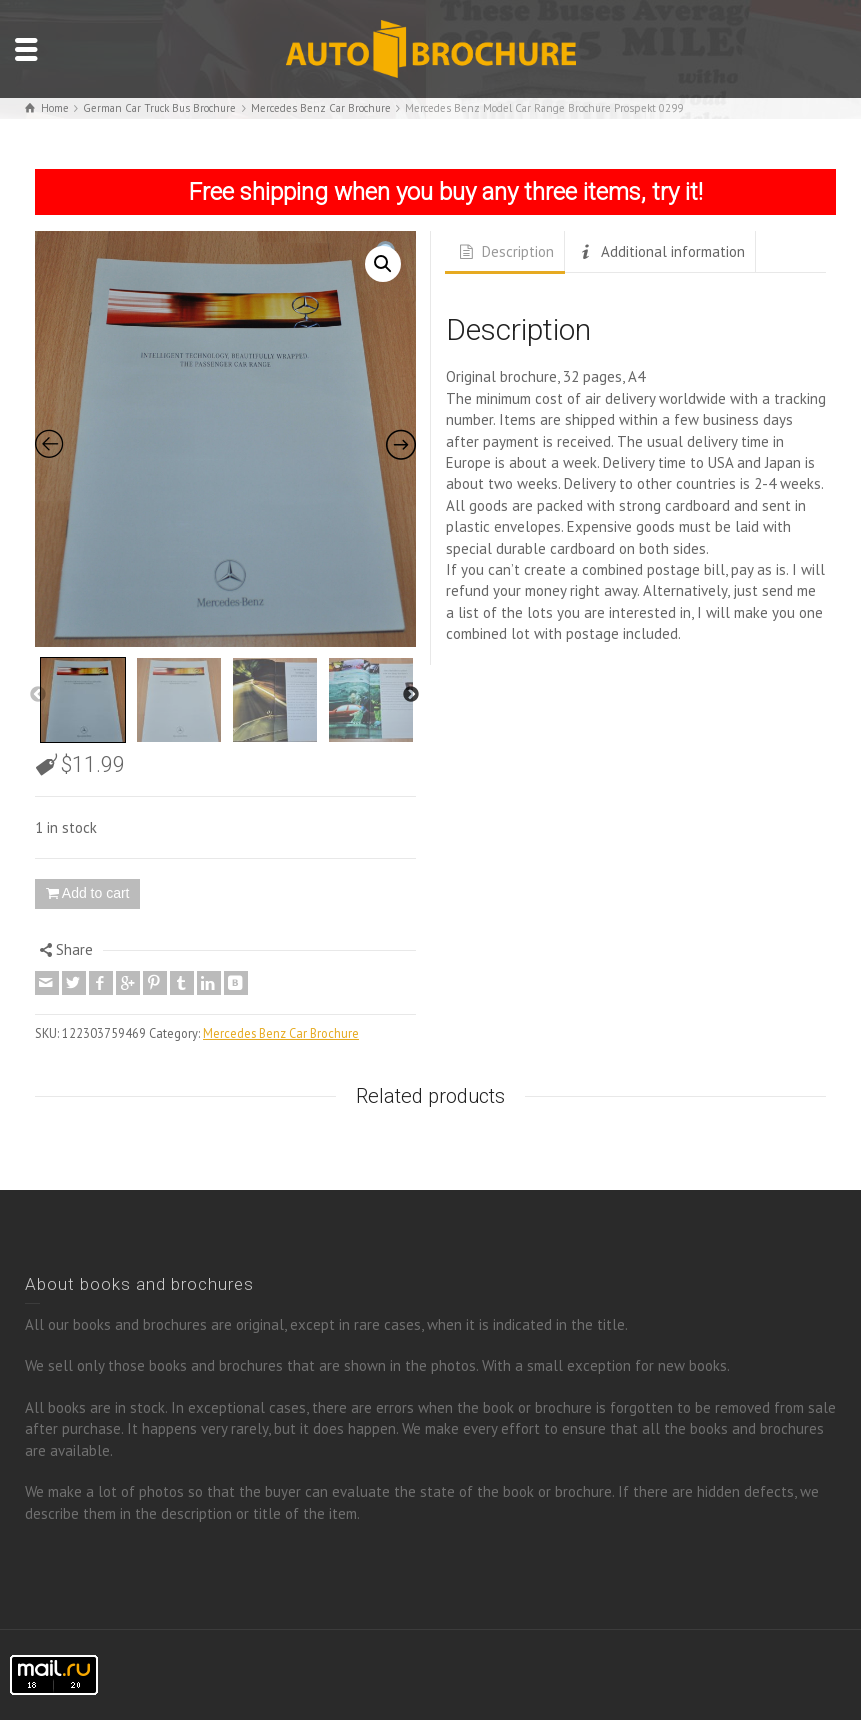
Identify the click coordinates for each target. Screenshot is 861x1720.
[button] (383, 264)
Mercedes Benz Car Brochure (281, 1033)
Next (411, 695)
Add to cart (96, 893)
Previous (38, 695)
